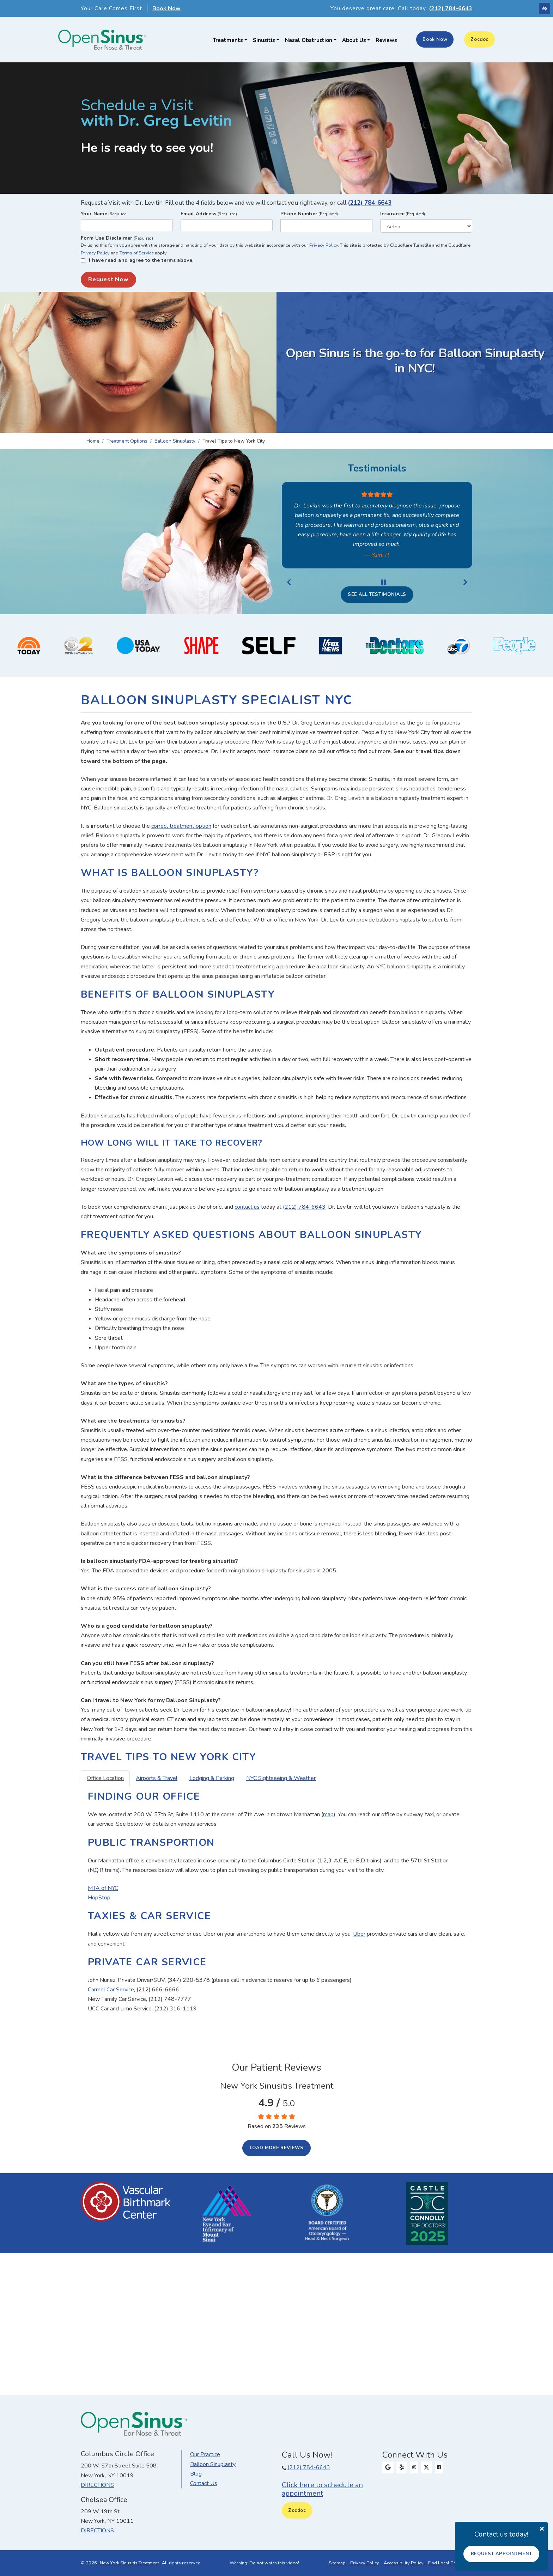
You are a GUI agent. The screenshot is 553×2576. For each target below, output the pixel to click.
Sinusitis (266, 40)
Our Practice (205, 2454)
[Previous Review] (289, 582)
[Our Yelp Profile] (402, 2467)
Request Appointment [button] (501, 2554)
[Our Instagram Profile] (414, 2467)
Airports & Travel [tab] (156, 1778)
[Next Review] (465, 582)
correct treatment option (181, 826)
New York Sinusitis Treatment (129, 2563)
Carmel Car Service (111, 1989)
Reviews (386, 40)
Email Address (209, 213)
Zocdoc (479, 39)
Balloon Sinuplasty (174, 441)
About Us (356, 40)
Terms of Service (137, 253)
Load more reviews (277, 2148)
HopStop (99, 1898)
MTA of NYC (103, 1888)
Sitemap (337, 2563)
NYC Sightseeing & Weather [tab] (281, 1778)
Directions (97, 2485)
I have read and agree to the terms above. (141, 260)
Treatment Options (127, 441)
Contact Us (203, 2483)
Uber (359, 1934)
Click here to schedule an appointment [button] (322, 2489)
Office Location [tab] (105, 1778)
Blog (196, 2474)
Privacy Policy (323, 245)
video (292, 2563)
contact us (247, 1207)
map (328, 1814)
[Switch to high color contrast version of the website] (544, 8)
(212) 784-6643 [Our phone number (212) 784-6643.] (308, 2467)
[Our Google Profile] (388, 2467)
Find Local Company (449, 2563)
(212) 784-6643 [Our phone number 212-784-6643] (450, 8)
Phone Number (309, 213)
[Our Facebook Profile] (439, 2467)
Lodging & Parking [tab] (211, 1778)
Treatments (230, 40)
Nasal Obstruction (310, 40)
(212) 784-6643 (369, 203)
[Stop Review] (384, 582)
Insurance (402, 213)
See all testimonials (377, 594)
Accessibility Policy (404, 2563)
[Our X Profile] (426, 2467)
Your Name (104, 213)
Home (92, 441)
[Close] (541, 2528)
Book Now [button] (166, 8)
